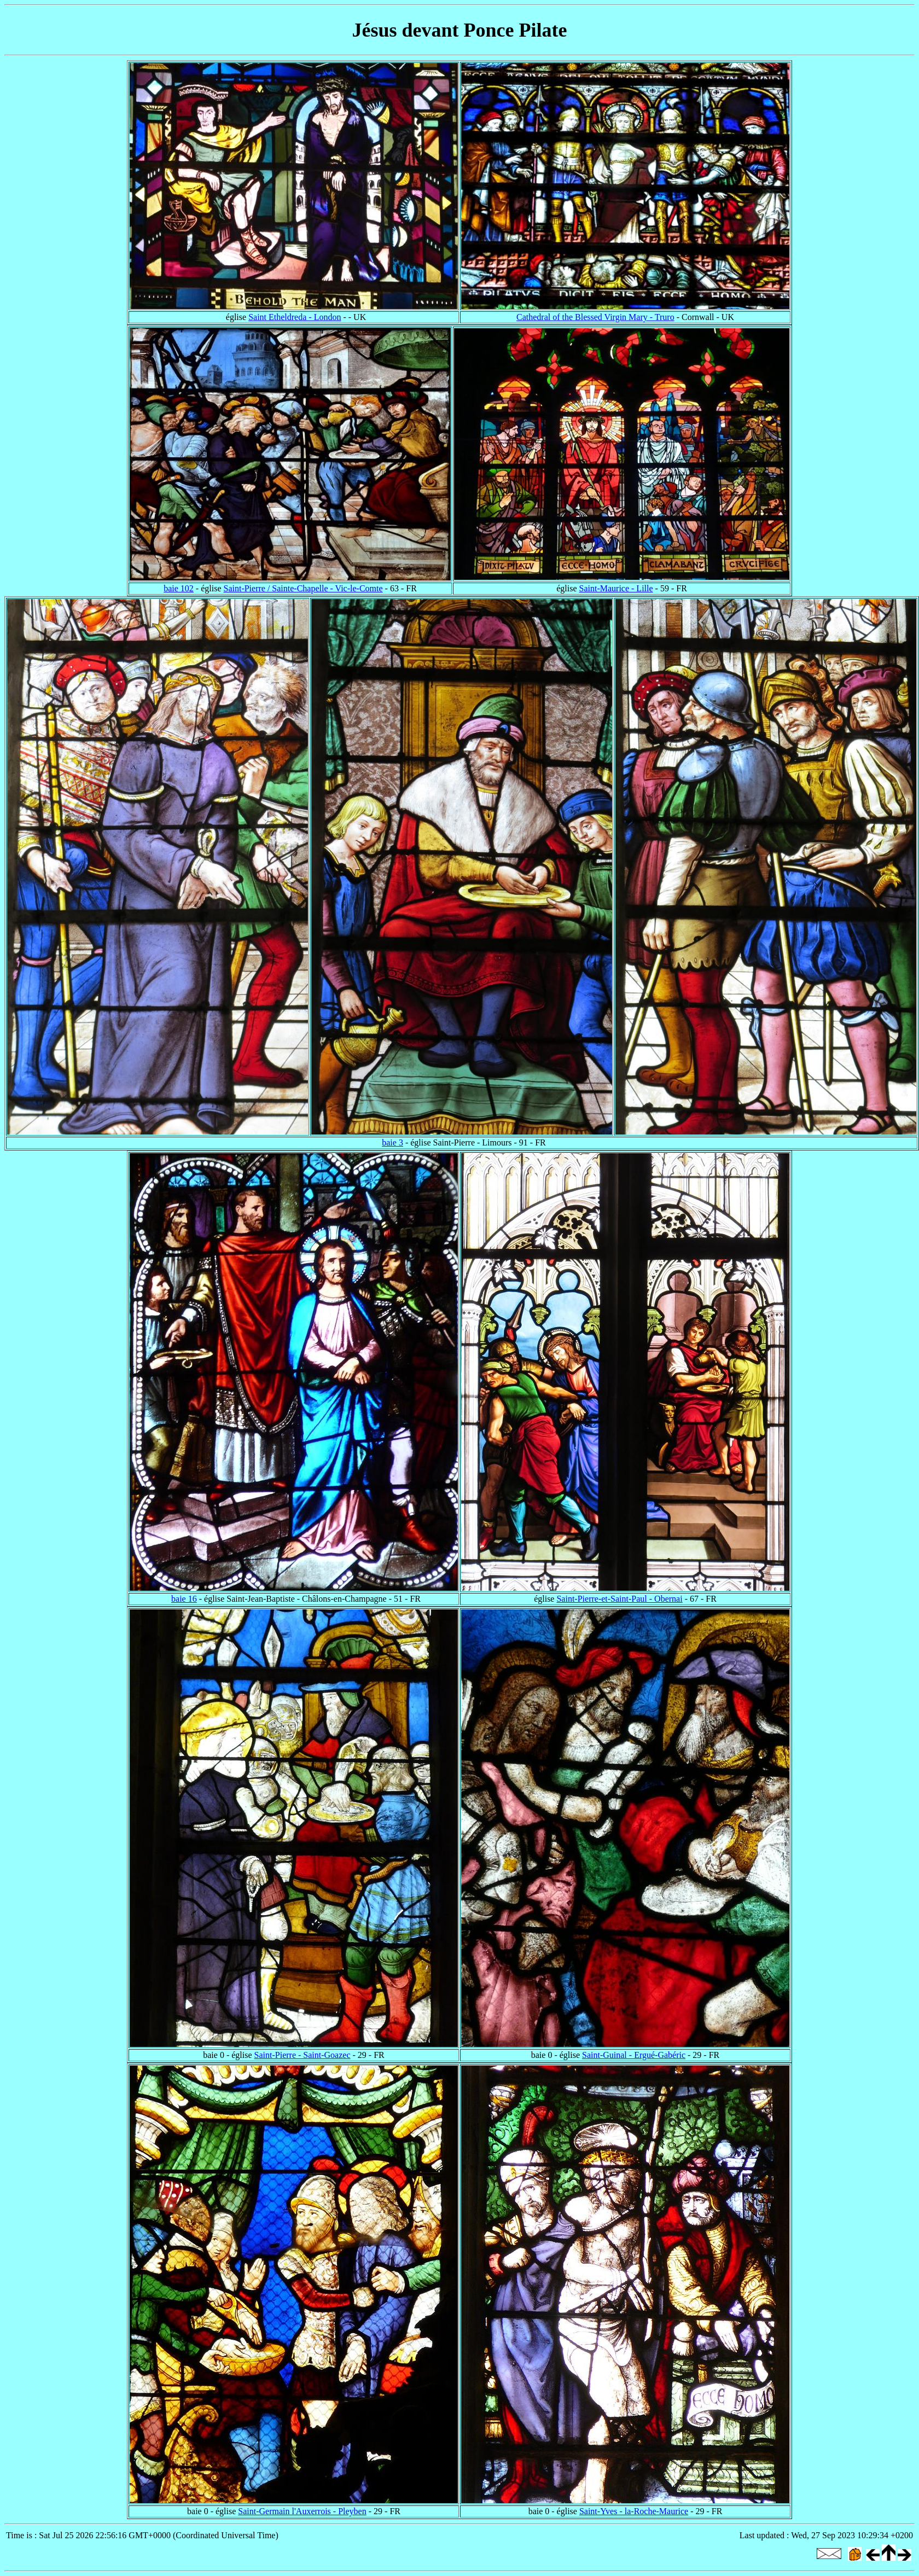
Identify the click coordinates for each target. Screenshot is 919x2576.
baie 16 (184, 1598)
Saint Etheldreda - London (294, 317)
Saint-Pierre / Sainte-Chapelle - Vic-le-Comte (302, 588)
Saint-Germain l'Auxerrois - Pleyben (302, 2511)
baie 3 (392, 1142)
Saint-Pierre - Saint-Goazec (302, 2055)
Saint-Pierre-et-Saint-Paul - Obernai (619, 1598)
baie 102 (179, 588)
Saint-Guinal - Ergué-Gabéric (633, 2055)
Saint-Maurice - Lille (616, 588)
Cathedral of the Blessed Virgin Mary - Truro (595, 317)
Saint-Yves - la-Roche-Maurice (633, 2511)
